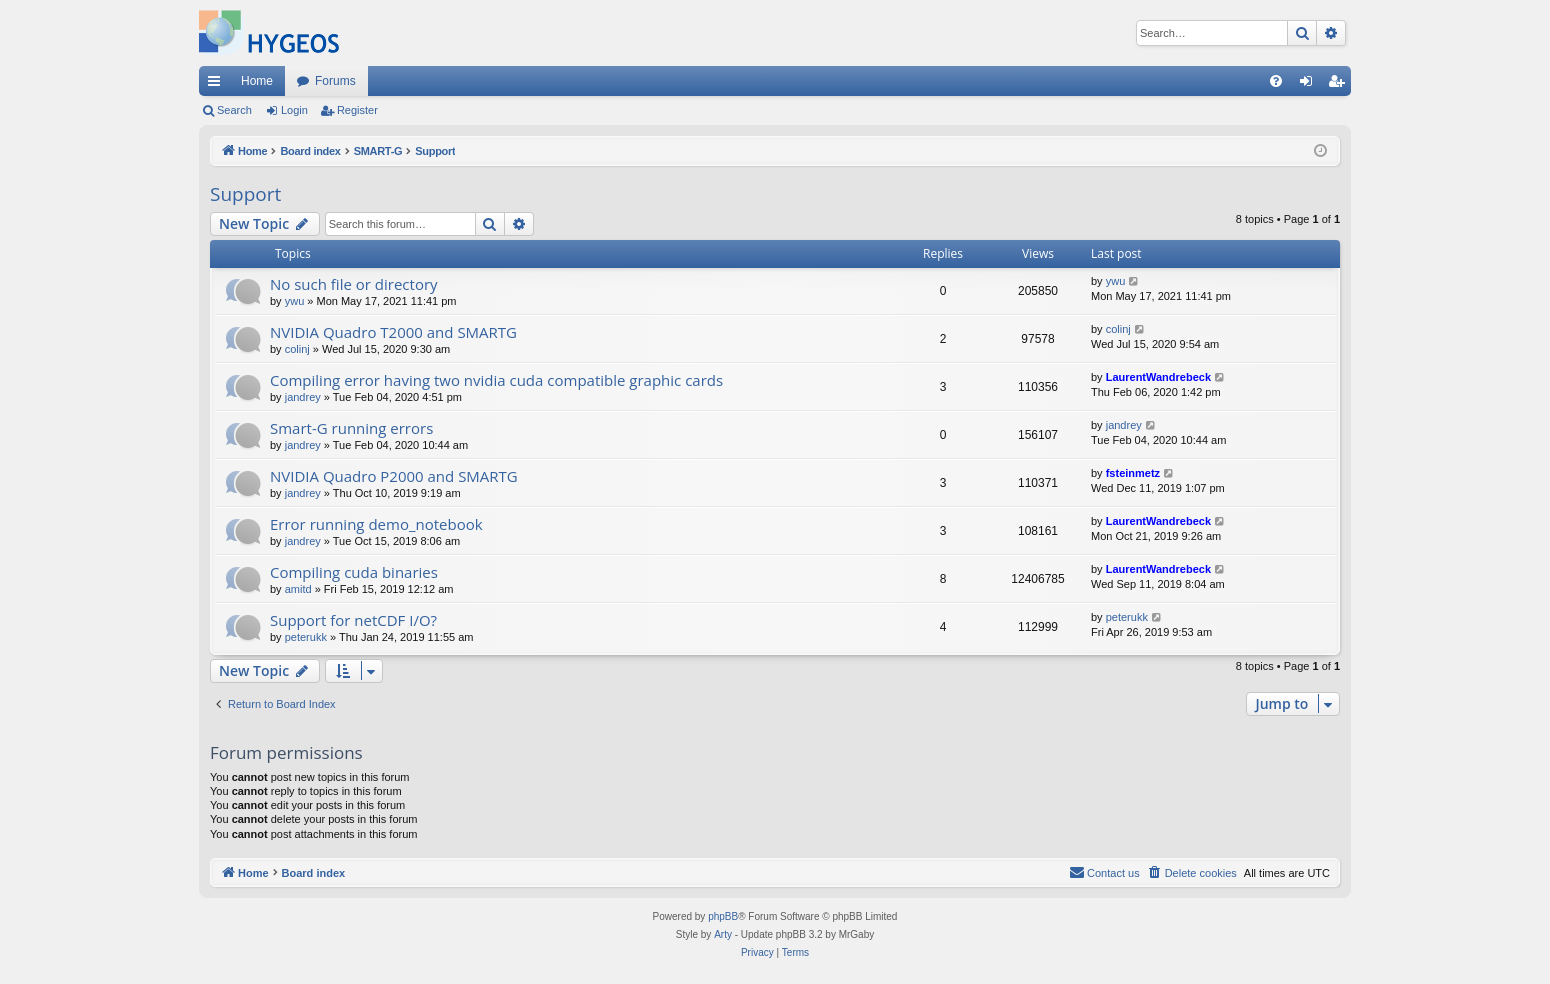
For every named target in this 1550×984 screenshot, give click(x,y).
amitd (298, 589)
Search (234, 110)
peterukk (306, 637)
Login (294, 110)
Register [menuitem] (1340, 85)
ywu (295, 301)
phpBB (723, 916)
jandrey (303, 397)
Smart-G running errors (351, 428)
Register (357, 110)
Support (245, 194)
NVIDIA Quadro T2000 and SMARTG (393, 332)
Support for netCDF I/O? (353, 620)
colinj (297, 349)
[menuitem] (1276, 81)
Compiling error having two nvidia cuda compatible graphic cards (496, 380)
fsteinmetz (1133, 473)
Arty (723, 934)
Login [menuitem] (1310, 85)
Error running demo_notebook (376, 524)
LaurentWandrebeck (1158, 377)
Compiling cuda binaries (354, 572)
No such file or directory (354, 284)
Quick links (218, 85)
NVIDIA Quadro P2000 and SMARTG (394, 476)
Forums (335, 81)
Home (257, 81)
